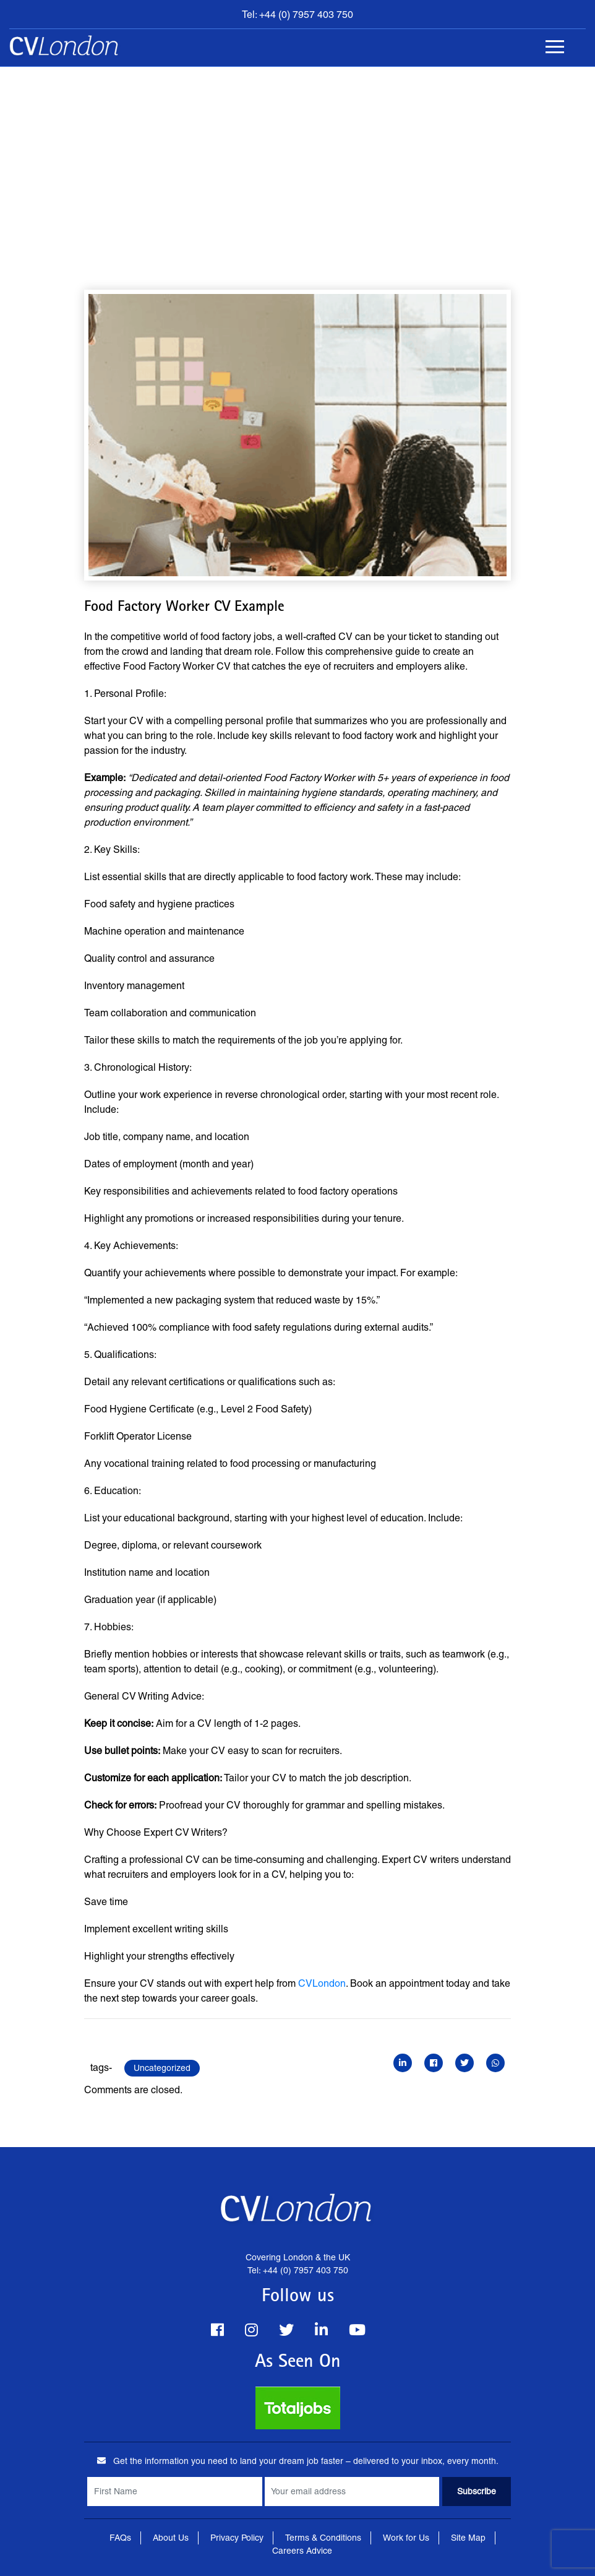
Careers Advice (302, 2551)
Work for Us (406, 2538)
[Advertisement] (297, 159)
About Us (171, 2538)
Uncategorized (162, 2068)
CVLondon (322, 1983)
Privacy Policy (236, 2538)
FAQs (120, 2538)
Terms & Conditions (323, 2538)
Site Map (468, 2538)
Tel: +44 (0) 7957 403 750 (297, 14)
